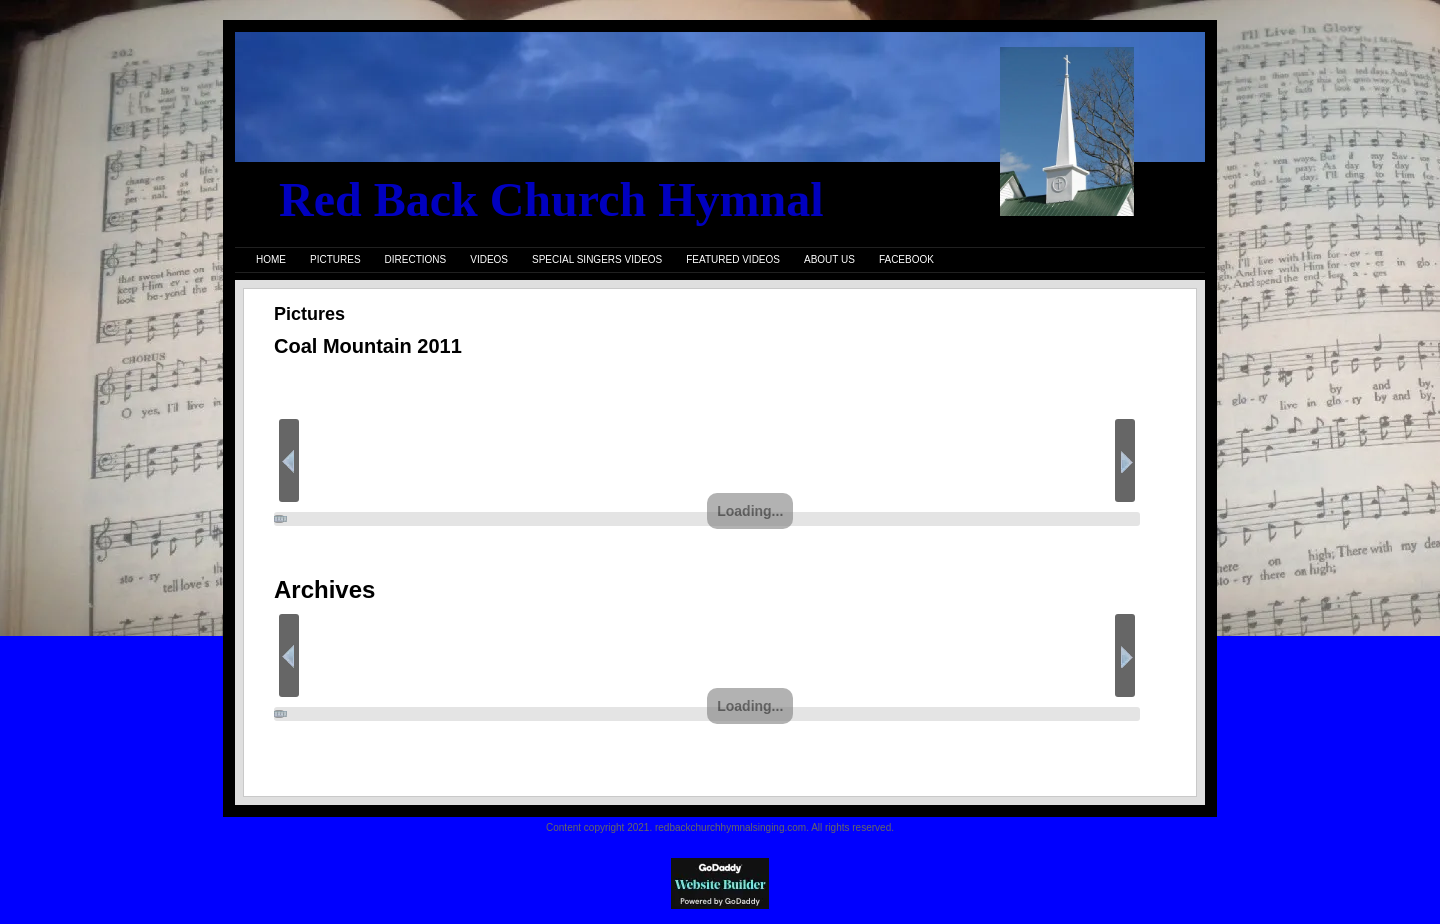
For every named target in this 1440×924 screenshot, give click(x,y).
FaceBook (906, 259)
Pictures (335, 259)
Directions (416, 259)
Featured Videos (733, 259)
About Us (829, 259)
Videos (489, 259)
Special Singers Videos (597, 259)
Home (271, 259)
